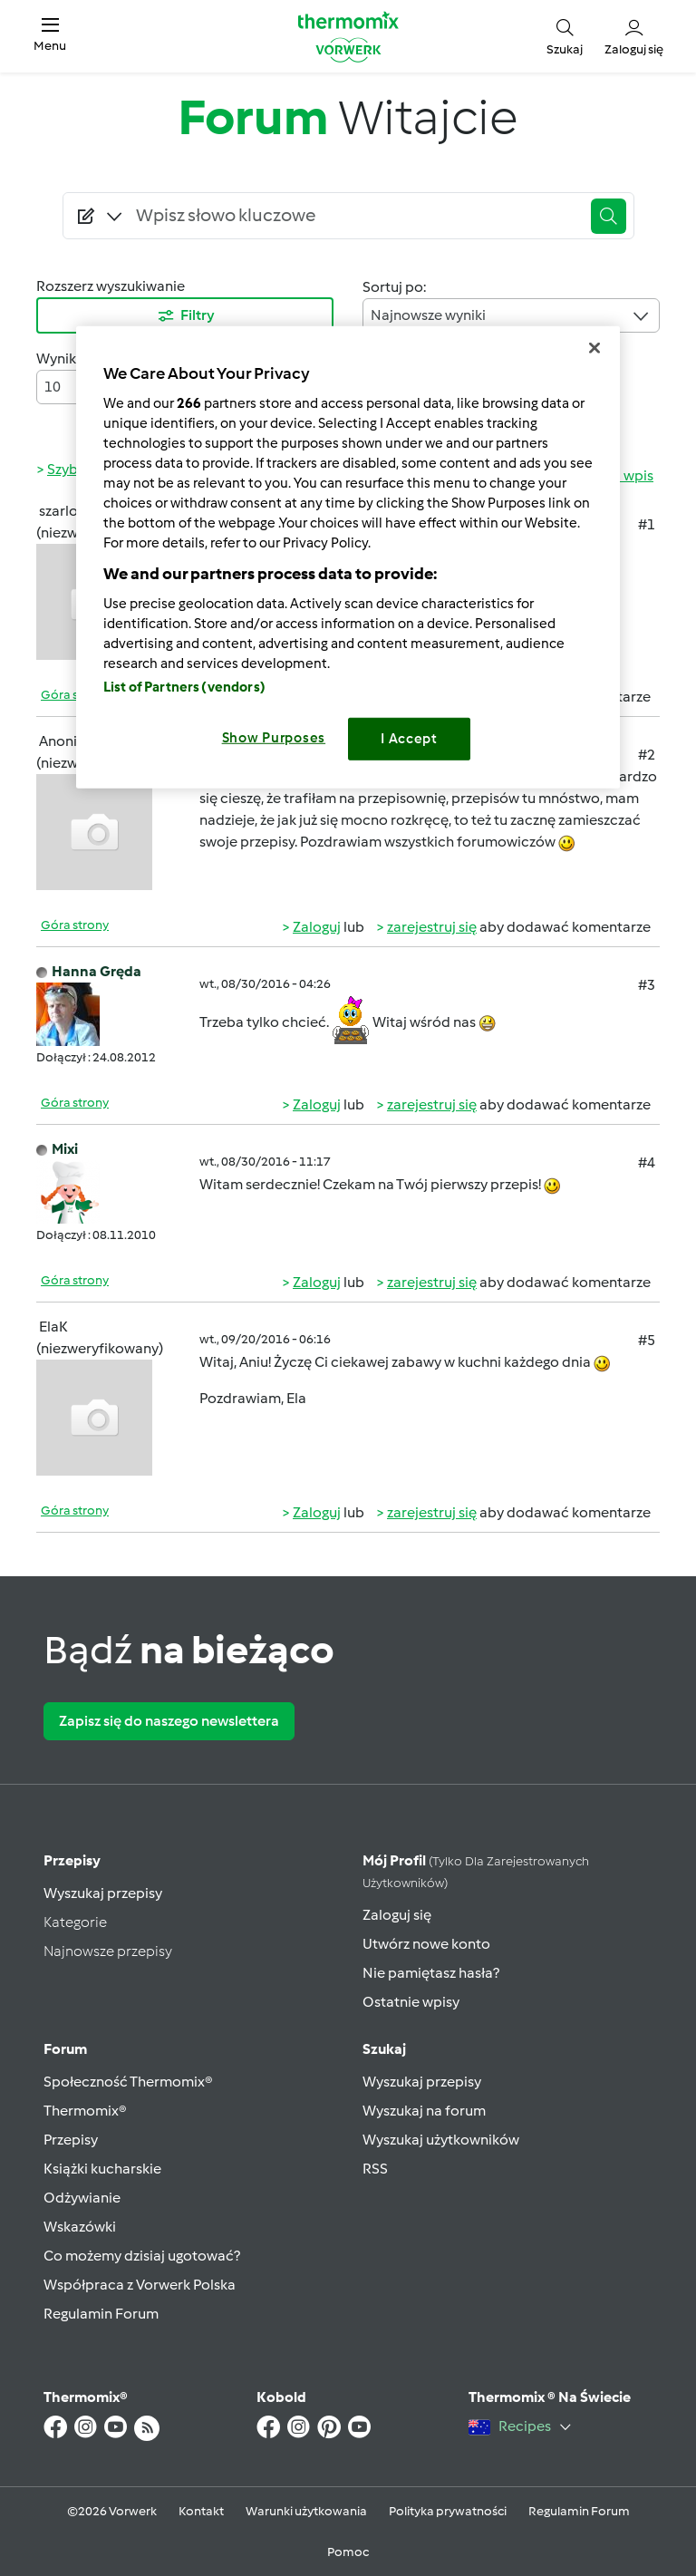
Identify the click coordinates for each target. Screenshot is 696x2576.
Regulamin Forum (101, 2313)
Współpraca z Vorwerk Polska (140, 2284)
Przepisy (72, 1860)
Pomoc (348, 2552)
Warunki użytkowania (306, 2511)
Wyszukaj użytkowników (440, 2139)
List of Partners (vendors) (184, 687)
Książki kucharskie (102, 2168)
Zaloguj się (396, 1914)
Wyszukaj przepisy (103, 1893)
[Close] (594, 348)
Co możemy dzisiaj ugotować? (142, 2255)
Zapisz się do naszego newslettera (169, 1720)
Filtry (185, 315)
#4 (646, 1162)
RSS (375, 2168)
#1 (646, 524)
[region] (348, 557)
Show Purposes (274, 738)
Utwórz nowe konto (426, 1943)
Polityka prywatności (448, 2511)
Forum (65, 2049)
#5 (646, 1340)
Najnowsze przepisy (108, 1951)
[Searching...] (355, 215)
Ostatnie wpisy (410, 2001)
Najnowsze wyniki (511, 315)
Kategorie (75, 1922)
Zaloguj (317, 926)
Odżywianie (82, 2197)
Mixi (65, 1148)
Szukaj (384, 2049)
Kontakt (201, 2511)
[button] (50, 36)
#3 (646, 984)
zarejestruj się (432, 926)
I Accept (409, 739)
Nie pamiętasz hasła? (430, 1972)
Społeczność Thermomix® (128, 2081)
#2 (646, 754)
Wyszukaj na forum (424, 2110)
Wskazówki (80, 2226)
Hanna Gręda (96, 971)
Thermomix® (85, 2110)
